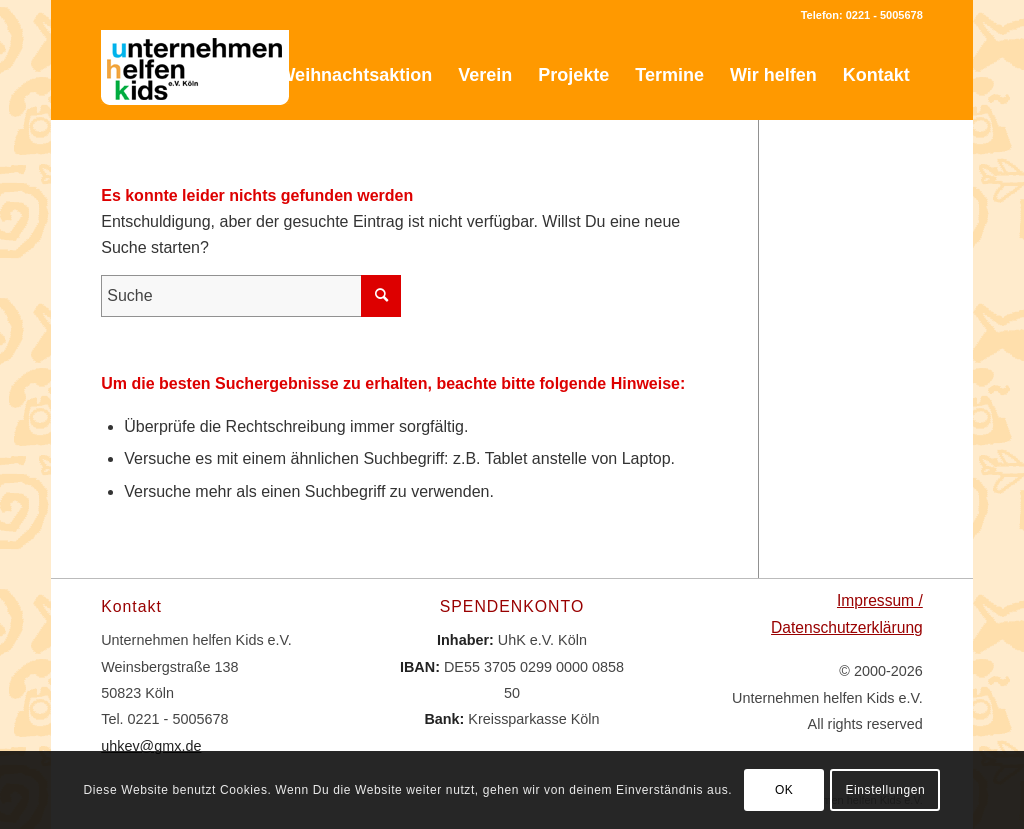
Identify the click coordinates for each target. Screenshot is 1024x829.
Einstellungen (885, 790)
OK (784, 790)
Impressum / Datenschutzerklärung (847, 613)
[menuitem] (227, 75)
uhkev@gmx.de (151, 746)
